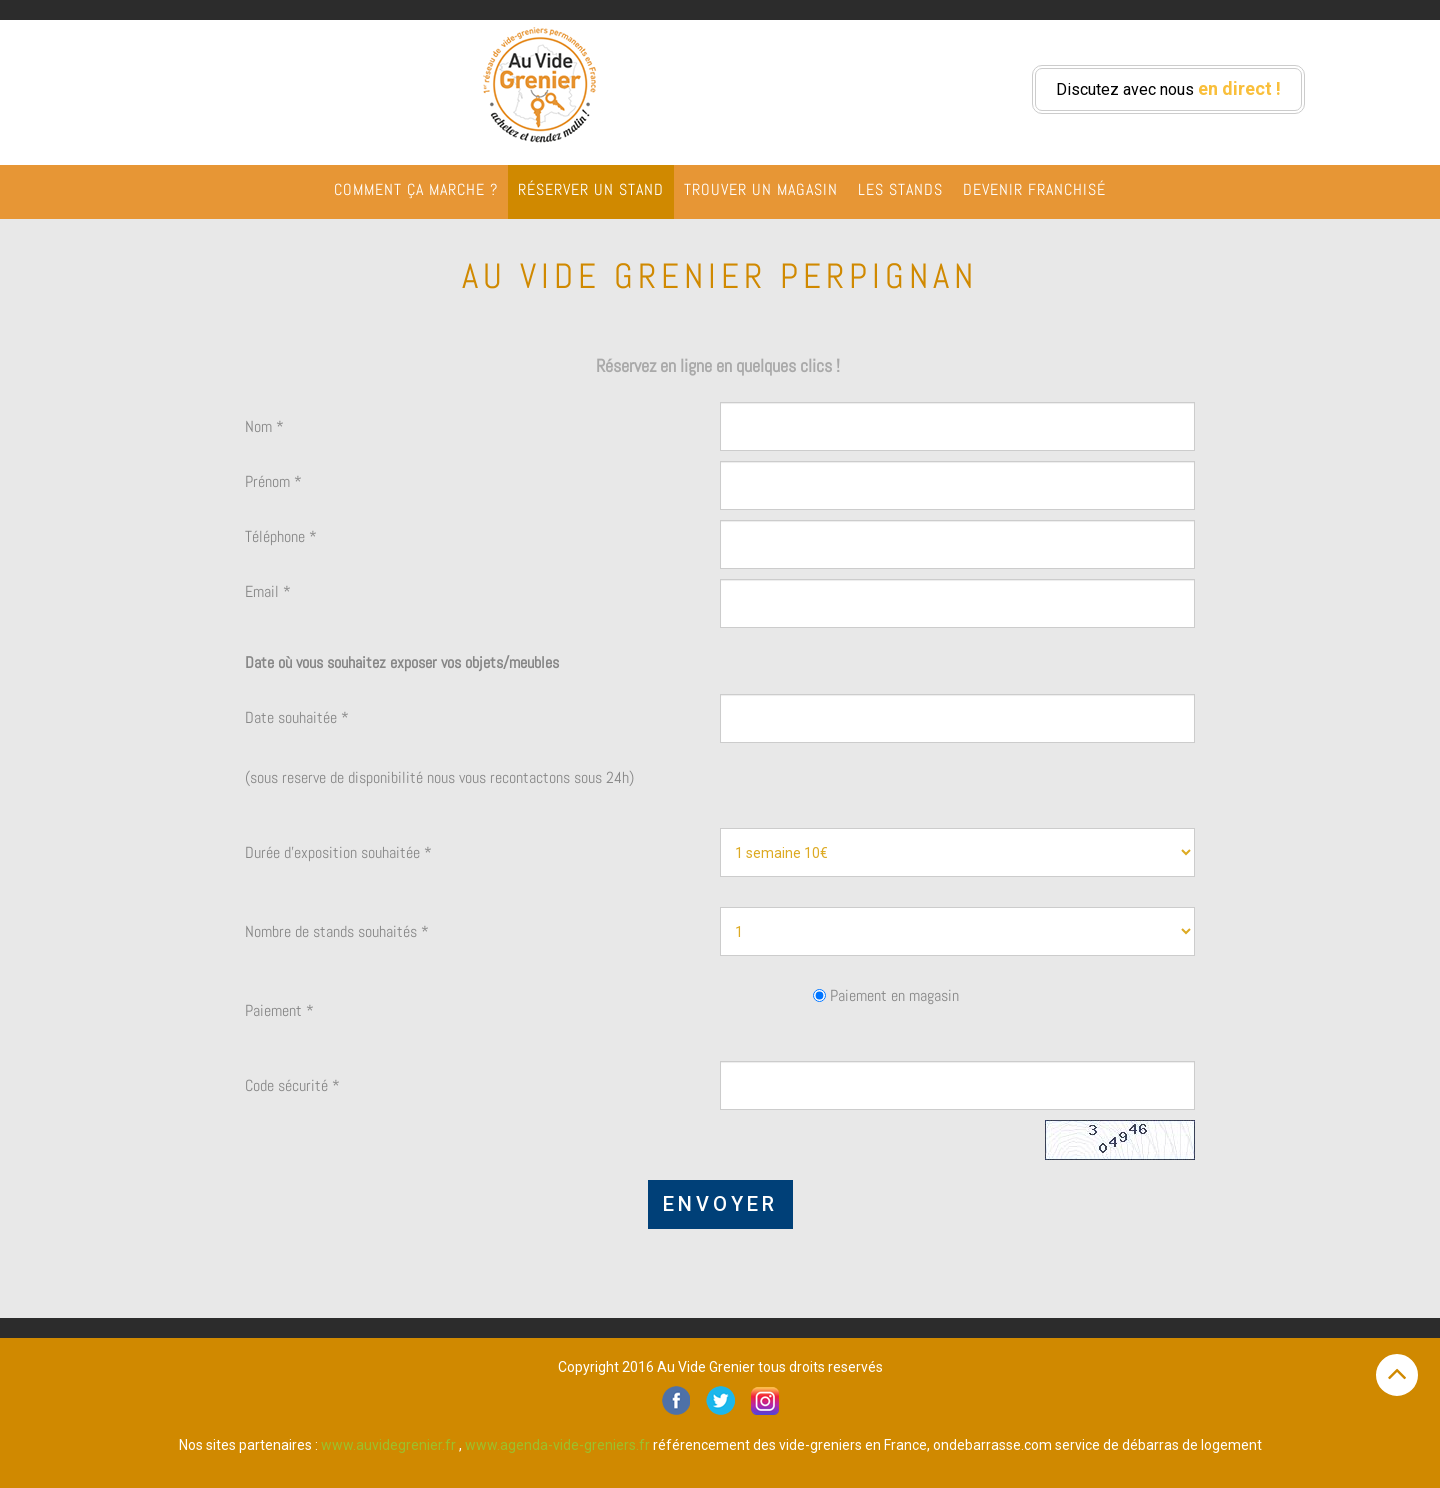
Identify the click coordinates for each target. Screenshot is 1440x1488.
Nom (264, 426)
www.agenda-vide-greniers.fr (557, 1445)
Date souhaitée (297, 717)
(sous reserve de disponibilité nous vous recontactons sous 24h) (439, 777)
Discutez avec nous (1168, 88)
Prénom (273, 481)
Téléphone (281, 536)
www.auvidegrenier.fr (388, 1445)
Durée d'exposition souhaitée (338, 852)
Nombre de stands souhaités (337, 931)
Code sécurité (292, 1085)
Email (268, 591)
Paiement (279, 1010)
